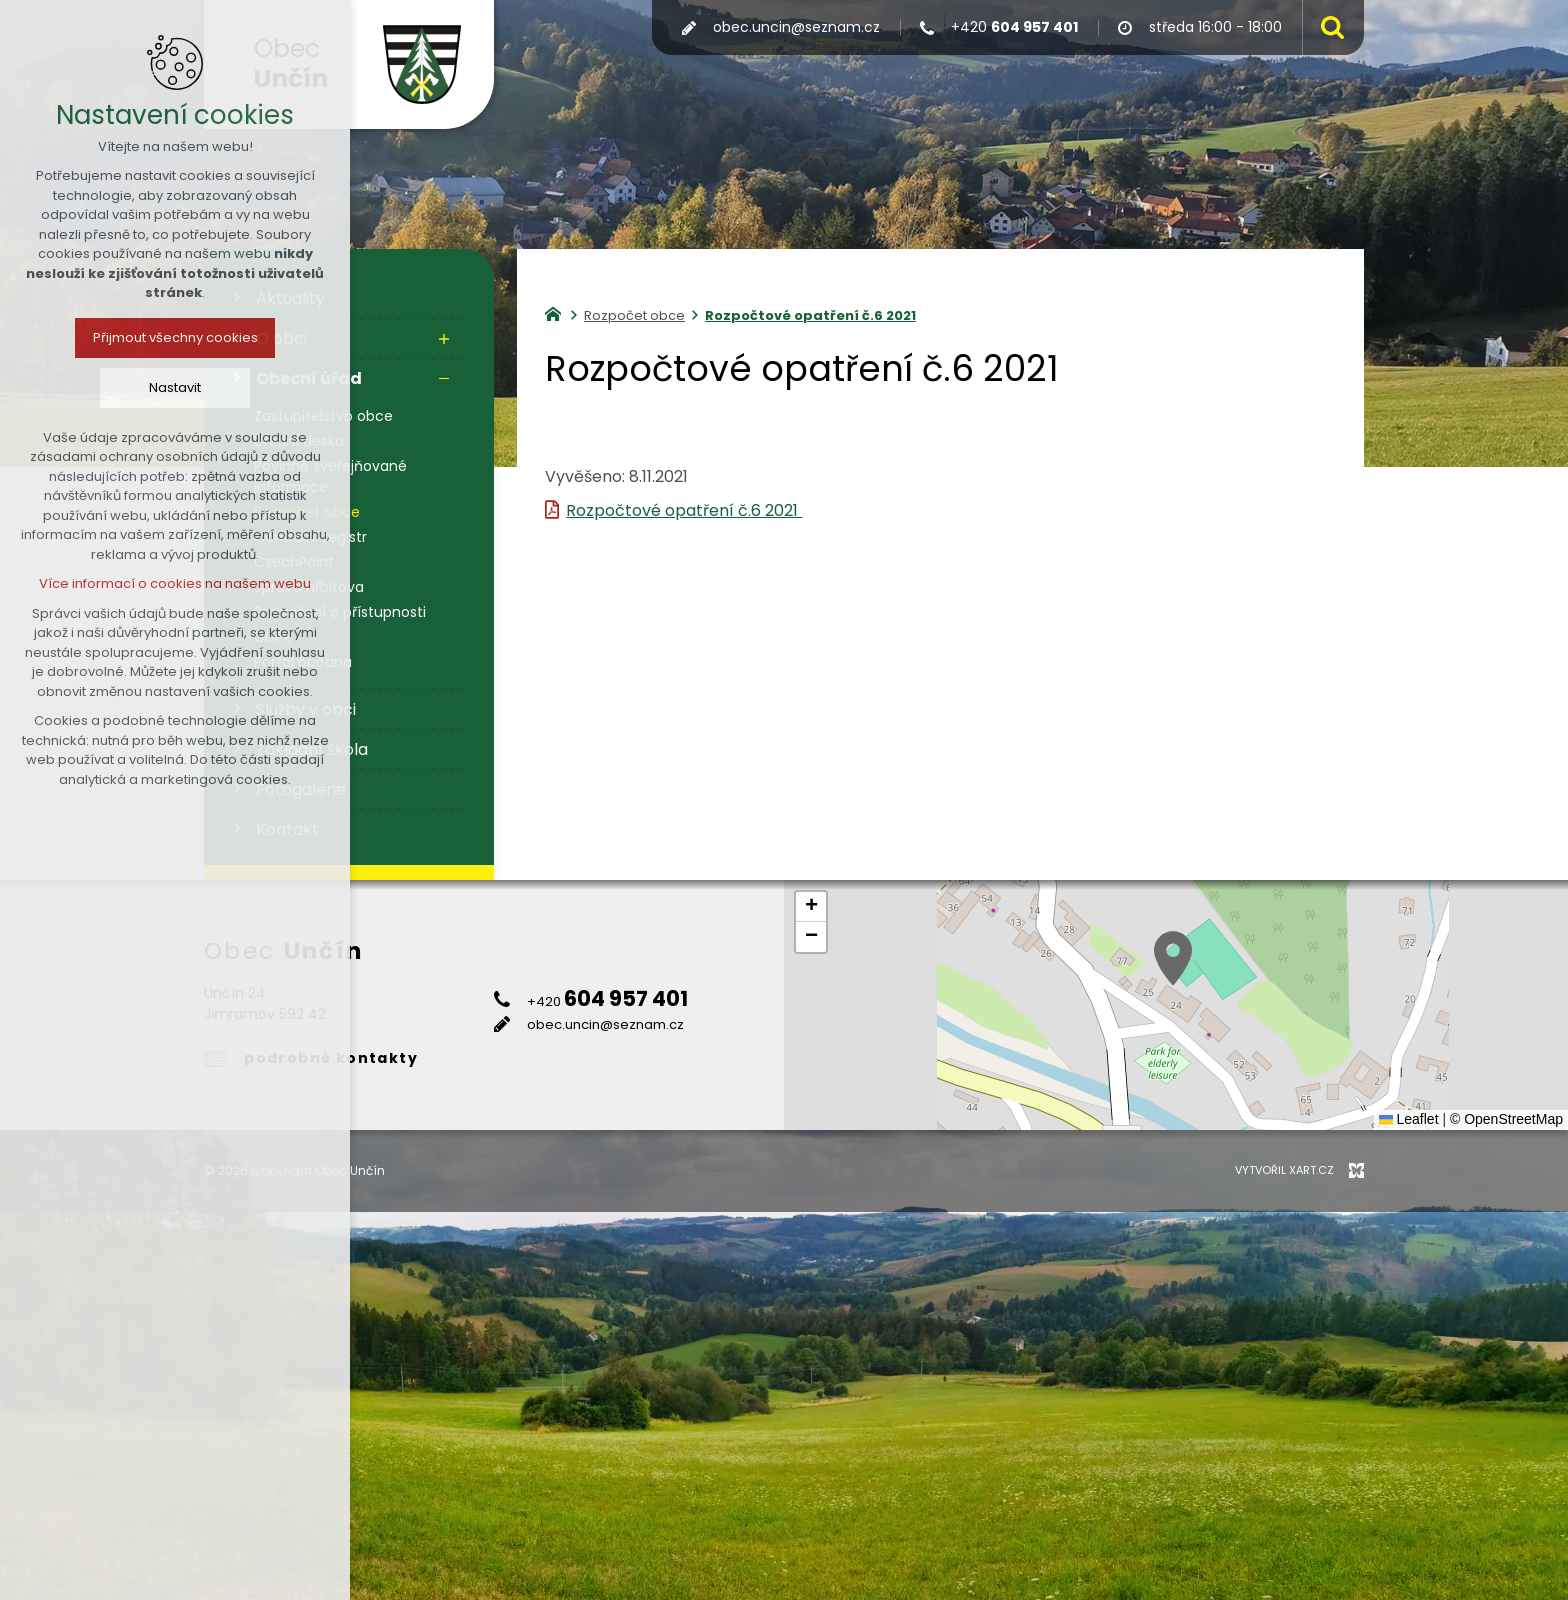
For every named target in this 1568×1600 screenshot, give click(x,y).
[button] (1173, 958)
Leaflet (1409, 1119)
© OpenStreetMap (1506, 1119)
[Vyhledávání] (1328, 27)
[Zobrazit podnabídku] (444, 339)
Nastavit (175, 387)
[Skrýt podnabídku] (444, 379)
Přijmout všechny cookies (175, 337)
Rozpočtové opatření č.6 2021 (684, 510)
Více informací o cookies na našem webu (175, 583)
